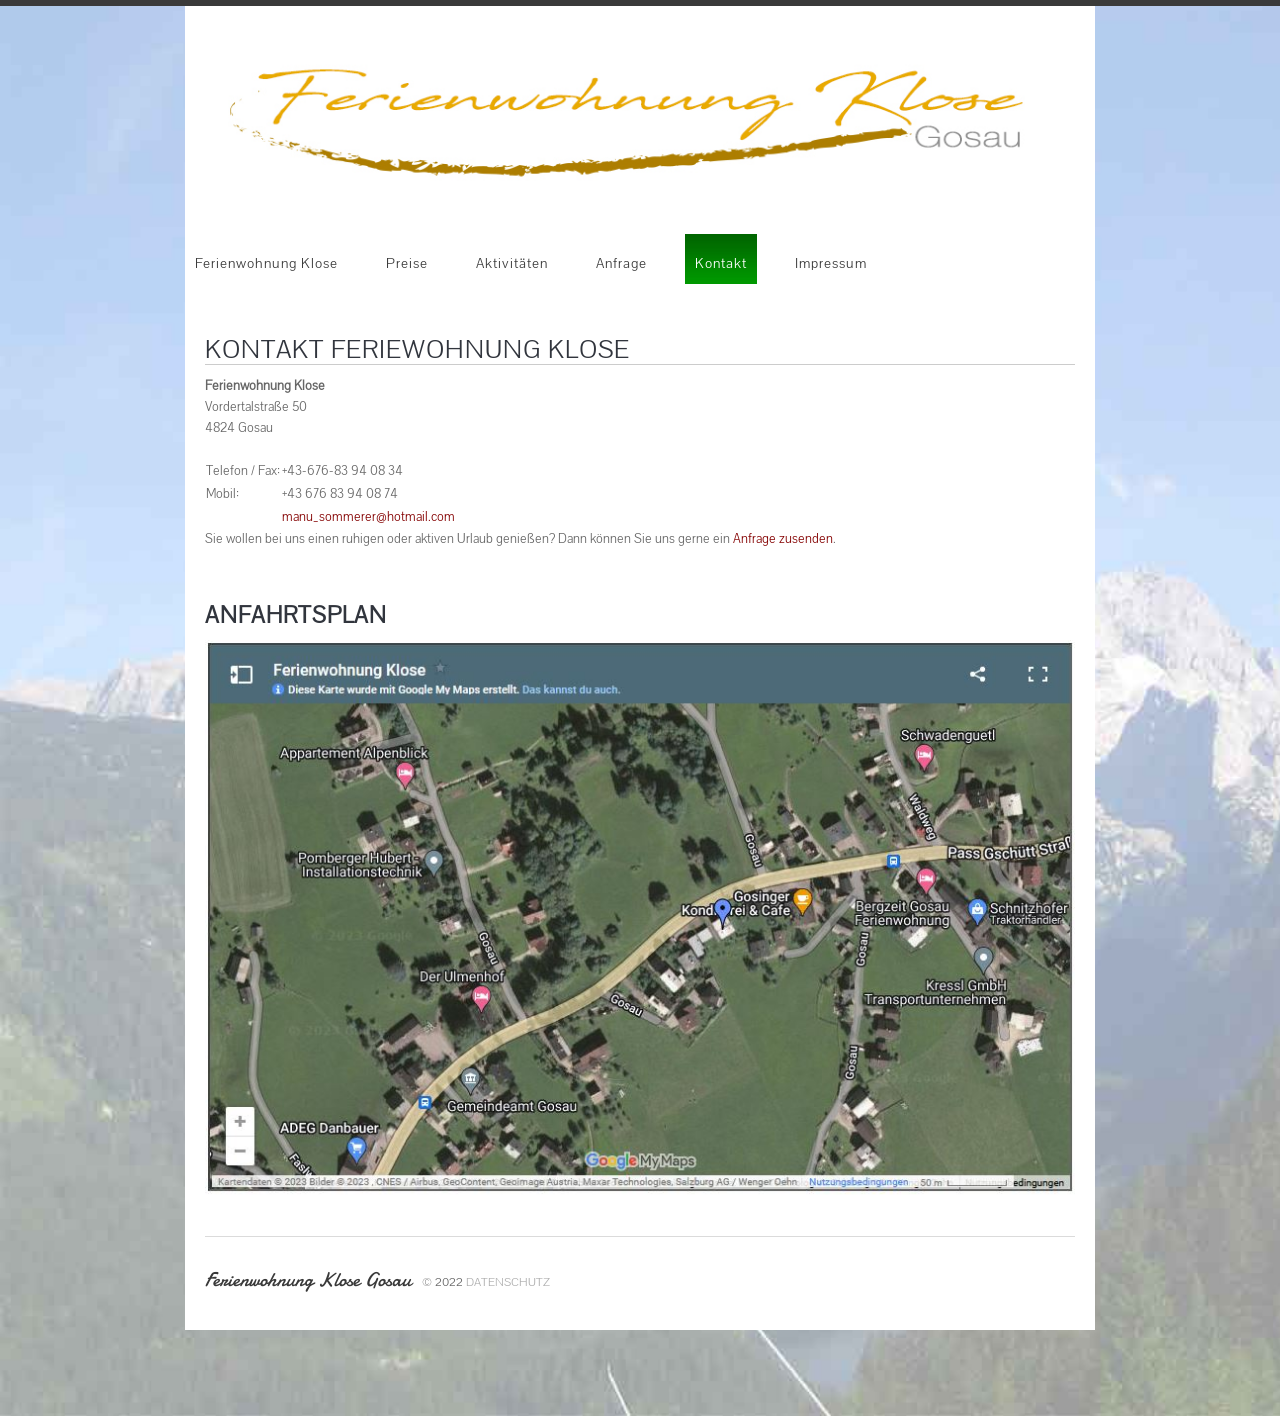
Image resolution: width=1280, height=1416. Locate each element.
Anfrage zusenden (783, 538)
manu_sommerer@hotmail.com (368, 516)
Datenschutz (508, 1282)
